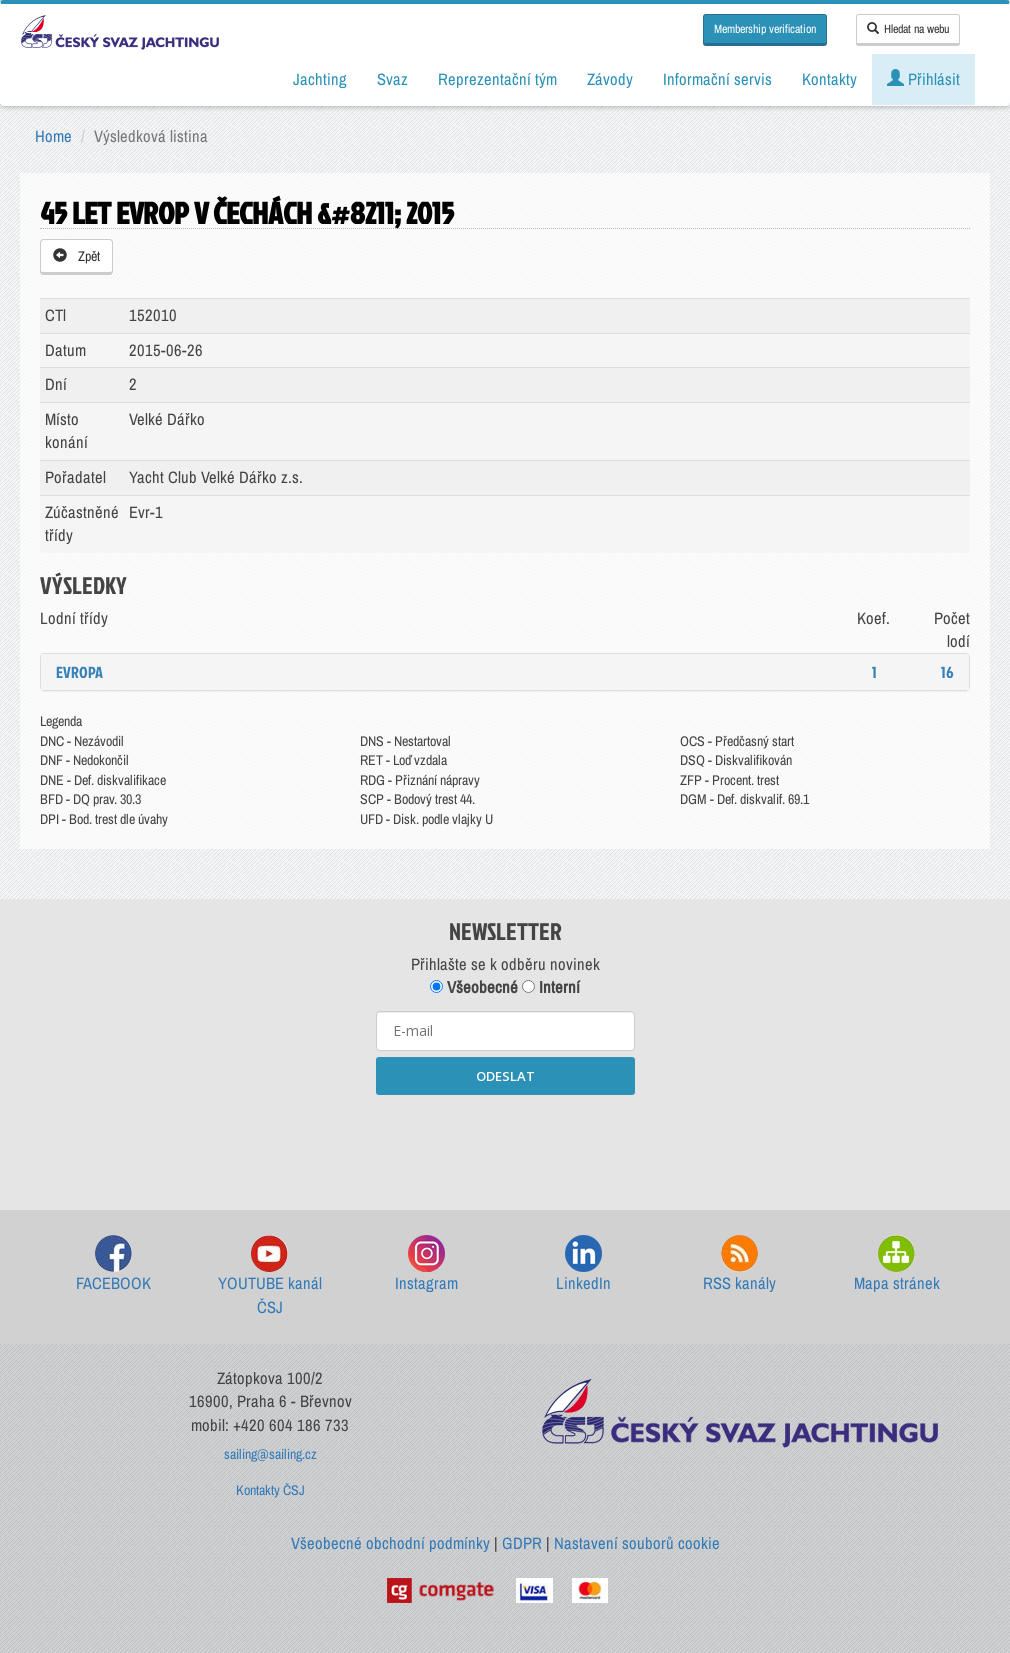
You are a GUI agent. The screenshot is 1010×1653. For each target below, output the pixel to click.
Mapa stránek (897, 1264)
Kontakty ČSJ (270, 1490)
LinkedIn (583, 1264)
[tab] (505, 672)
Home (53, 136)
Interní (551, 987)
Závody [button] (610, 79)
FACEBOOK (113, 1264)
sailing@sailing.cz (270, 1454)
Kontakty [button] (829, 79)
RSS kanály (739, 1264)
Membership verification (765, 29)
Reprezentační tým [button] (497, 79)
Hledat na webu (908, 29)
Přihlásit (923, 79)
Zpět (76, 256)
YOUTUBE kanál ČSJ (270, 1276)
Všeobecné (474, 987)
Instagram (426, 1264)
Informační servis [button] (717, 79)
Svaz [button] (392, 79)
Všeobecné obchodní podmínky (390, 1543)
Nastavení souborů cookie (637, 1543)
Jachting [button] (320, 79)
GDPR (522, 1543)
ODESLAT (505, 1076)
